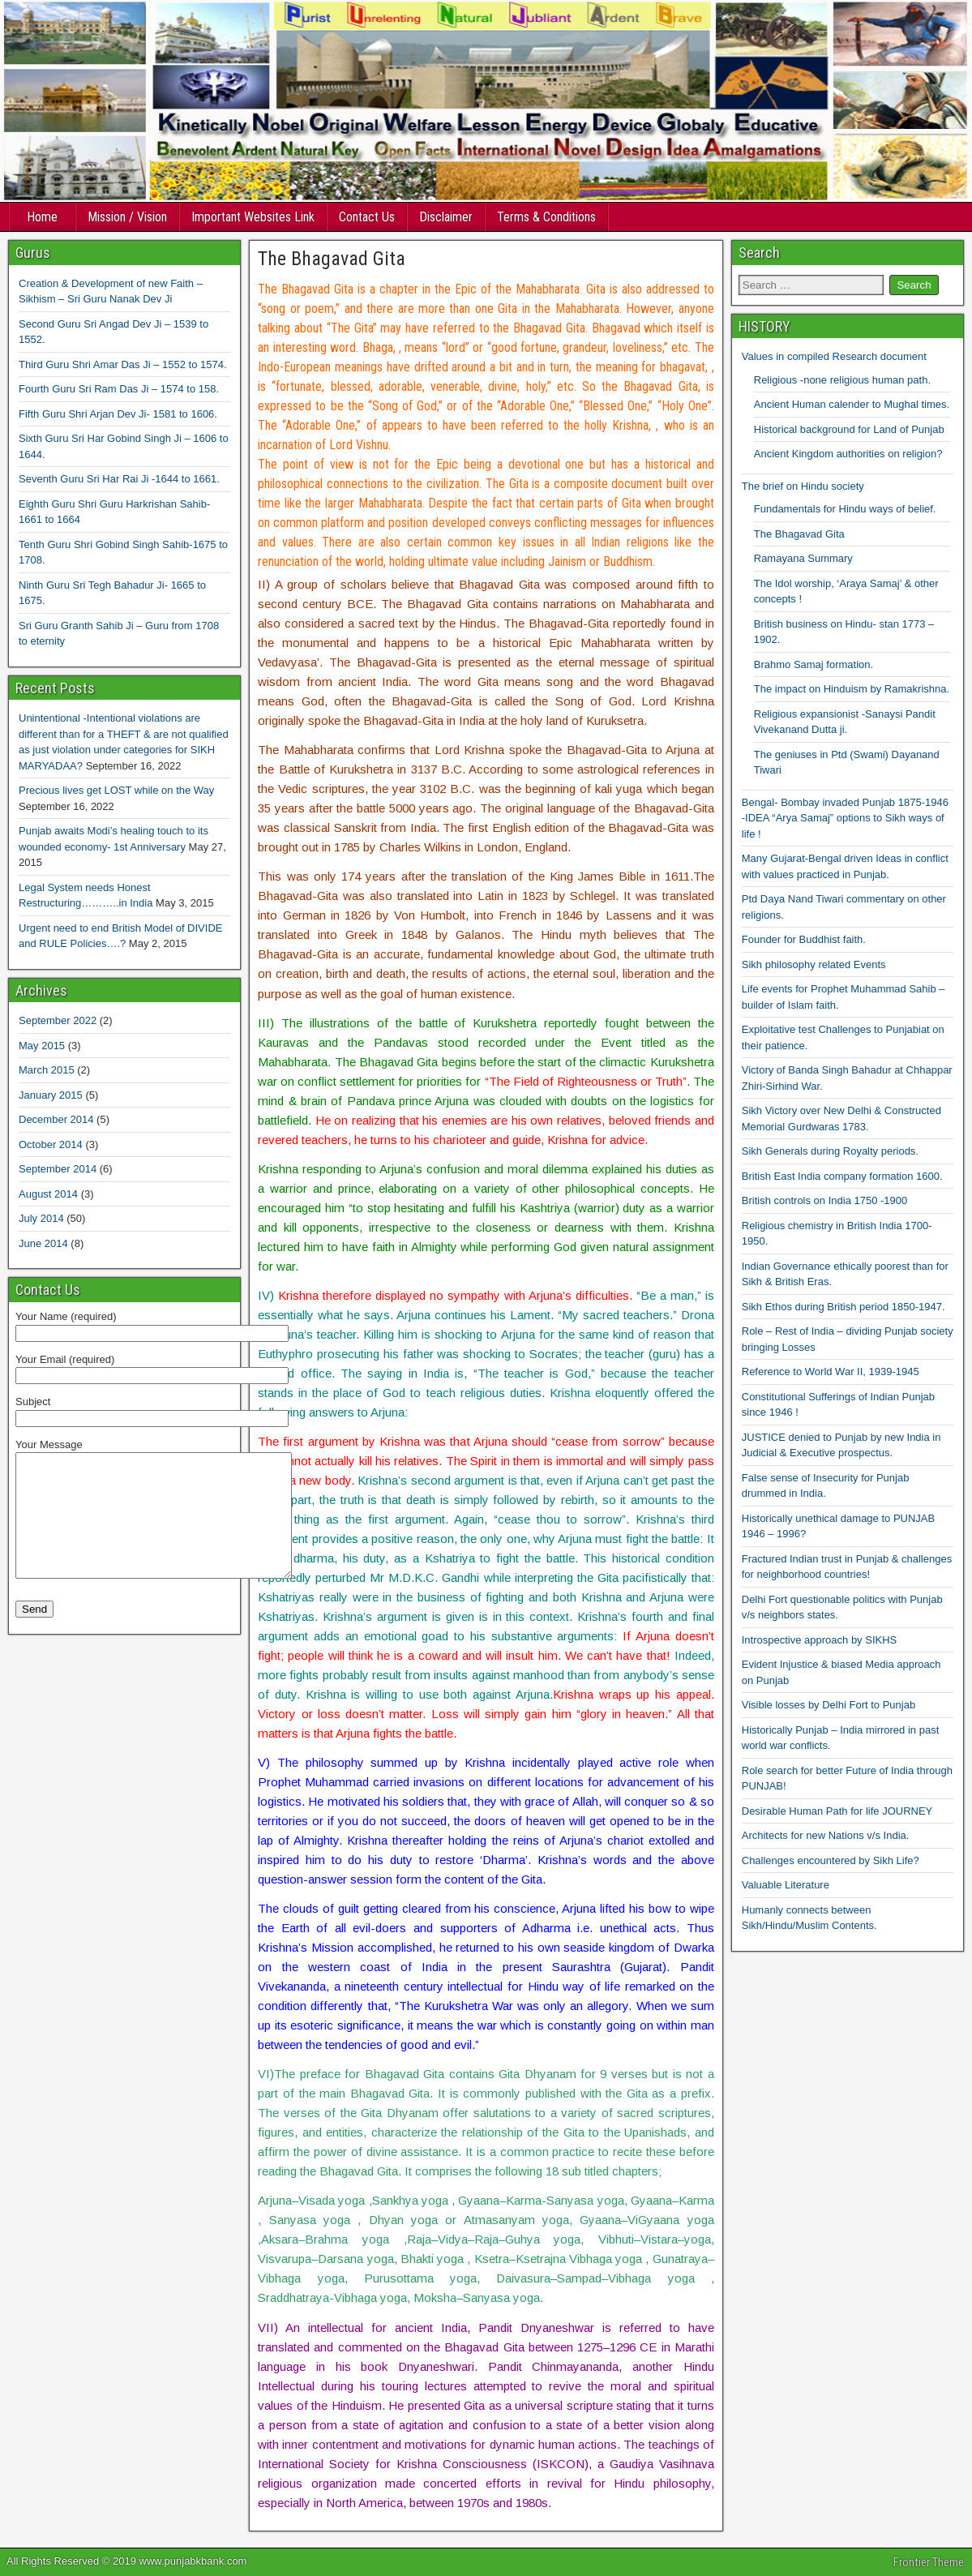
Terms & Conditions (546, 217)
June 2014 (43, 1243)
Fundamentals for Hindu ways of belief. (845, 509)
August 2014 (48, 1194)
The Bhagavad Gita (331, 258)
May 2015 (42, 1045)
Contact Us (367, 217)
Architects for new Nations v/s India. (826, 1835)
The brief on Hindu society (803, 486)
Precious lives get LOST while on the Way (116, 790)
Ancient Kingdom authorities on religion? (848, 454)
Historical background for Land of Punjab (849, 429)
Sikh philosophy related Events (814, 964)
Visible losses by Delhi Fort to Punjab (828, 1705)
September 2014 (57, 1169)
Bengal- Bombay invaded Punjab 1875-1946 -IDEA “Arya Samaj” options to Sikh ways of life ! (845, 818)
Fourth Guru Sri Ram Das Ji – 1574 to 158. (119, 389)
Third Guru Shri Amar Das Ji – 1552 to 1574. (123, 364)
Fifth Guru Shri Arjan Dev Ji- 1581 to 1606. (118, 414)
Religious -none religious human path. (842, 380)
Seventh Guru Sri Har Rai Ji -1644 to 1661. (119, 479)
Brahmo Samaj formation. (813, 664)
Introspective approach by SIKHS (819, 1640)
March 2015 (47, 1070)
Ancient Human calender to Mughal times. (851, 404)
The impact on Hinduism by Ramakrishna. (851, 689)
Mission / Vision (127, 217)
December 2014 (56, 1119)
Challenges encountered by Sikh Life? (830, 1860)
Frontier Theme (928, 2562)
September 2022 (57, 1020)
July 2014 (41, 1218)
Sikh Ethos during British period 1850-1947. (843, 1307)
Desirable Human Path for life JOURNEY (837, 1811)
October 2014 (51, 1144)
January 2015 (51, 1095)
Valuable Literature (785, 1885)
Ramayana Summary (803, 558)
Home (42, 217)
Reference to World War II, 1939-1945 (830, 1371)
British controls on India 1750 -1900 (825, 1200)
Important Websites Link (253, 217)
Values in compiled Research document (834, 356)
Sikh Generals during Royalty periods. (830, 1151)
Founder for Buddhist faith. (804, 939)
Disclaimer (446, 217)
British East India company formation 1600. (842, 1176)
